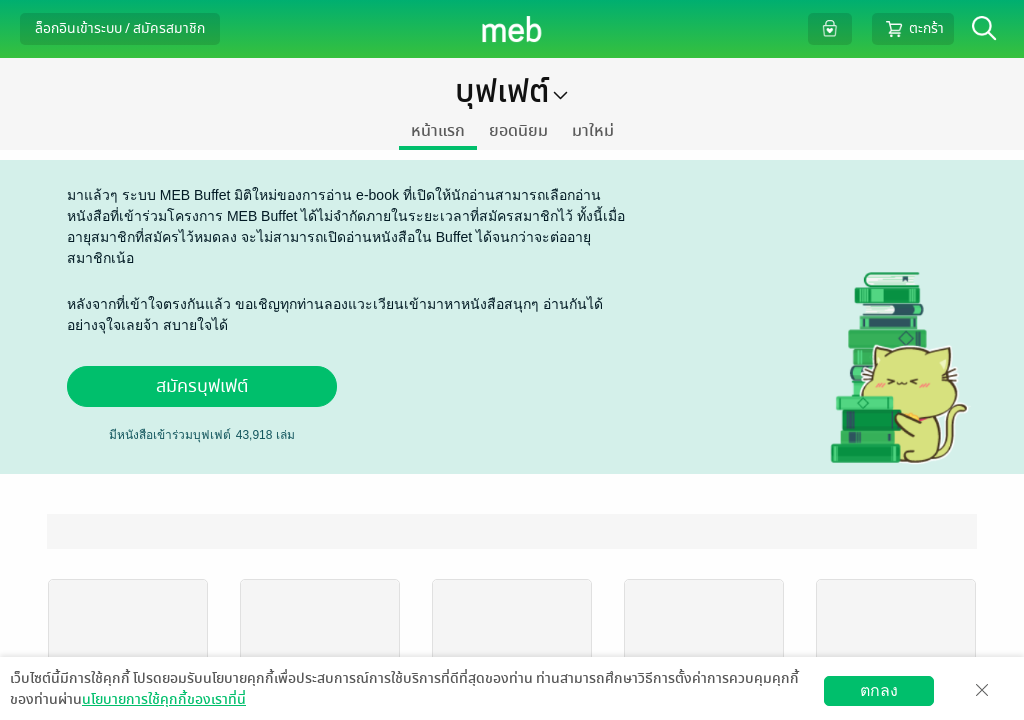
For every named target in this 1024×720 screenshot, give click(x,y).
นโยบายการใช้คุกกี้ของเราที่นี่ (164, 699)
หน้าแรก (438, 131)
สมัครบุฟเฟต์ (202, 386)
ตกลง (879, 690)
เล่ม (265, 435)
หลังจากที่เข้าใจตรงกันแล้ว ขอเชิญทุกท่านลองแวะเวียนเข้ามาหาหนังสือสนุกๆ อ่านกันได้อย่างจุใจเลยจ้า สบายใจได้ (335, 314)
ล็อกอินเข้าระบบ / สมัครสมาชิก (120, 28)
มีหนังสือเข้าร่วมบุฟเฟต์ (170, 435)
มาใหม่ (593, 131)
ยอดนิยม (518, 131)
